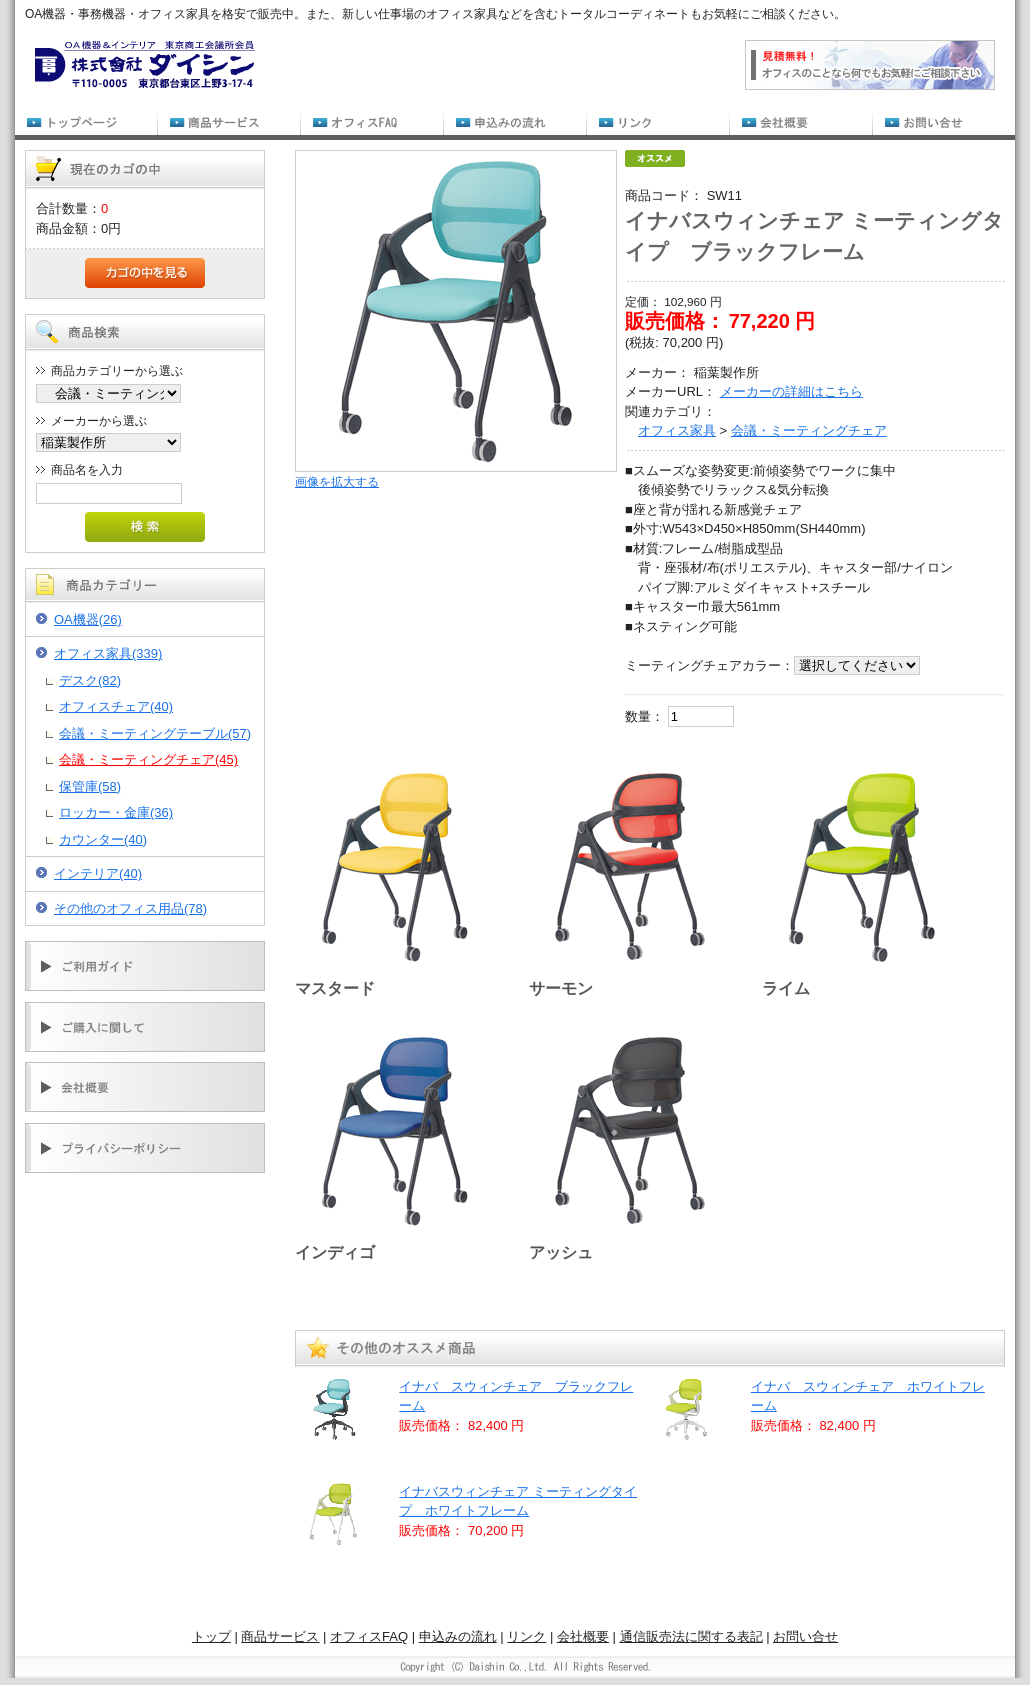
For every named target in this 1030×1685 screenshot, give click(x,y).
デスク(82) (90, 680)
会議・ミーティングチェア (809, 430)
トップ (211, 1636)
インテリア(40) (98, 873)
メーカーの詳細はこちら (791, 391)
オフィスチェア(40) (116, 706)
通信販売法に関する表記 (691, 1636)
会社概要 (583, 1636)
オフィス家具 (677, 430)
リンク (526, 1636)
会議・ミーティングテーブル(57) (155, 733)
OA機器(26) (88, 619)
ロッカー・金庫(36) (116, 812)
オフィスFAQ (369, 1636)
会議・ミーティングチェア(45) (148, 759)
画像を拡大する (337, 481)
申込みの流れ (458, 1636)
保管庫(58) (90, 786)
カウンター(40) (103, 839)
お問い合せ (805, 1636)
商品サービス (280, 1636)
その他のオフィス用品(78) (130, 908)
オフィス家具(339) (108, 653)
